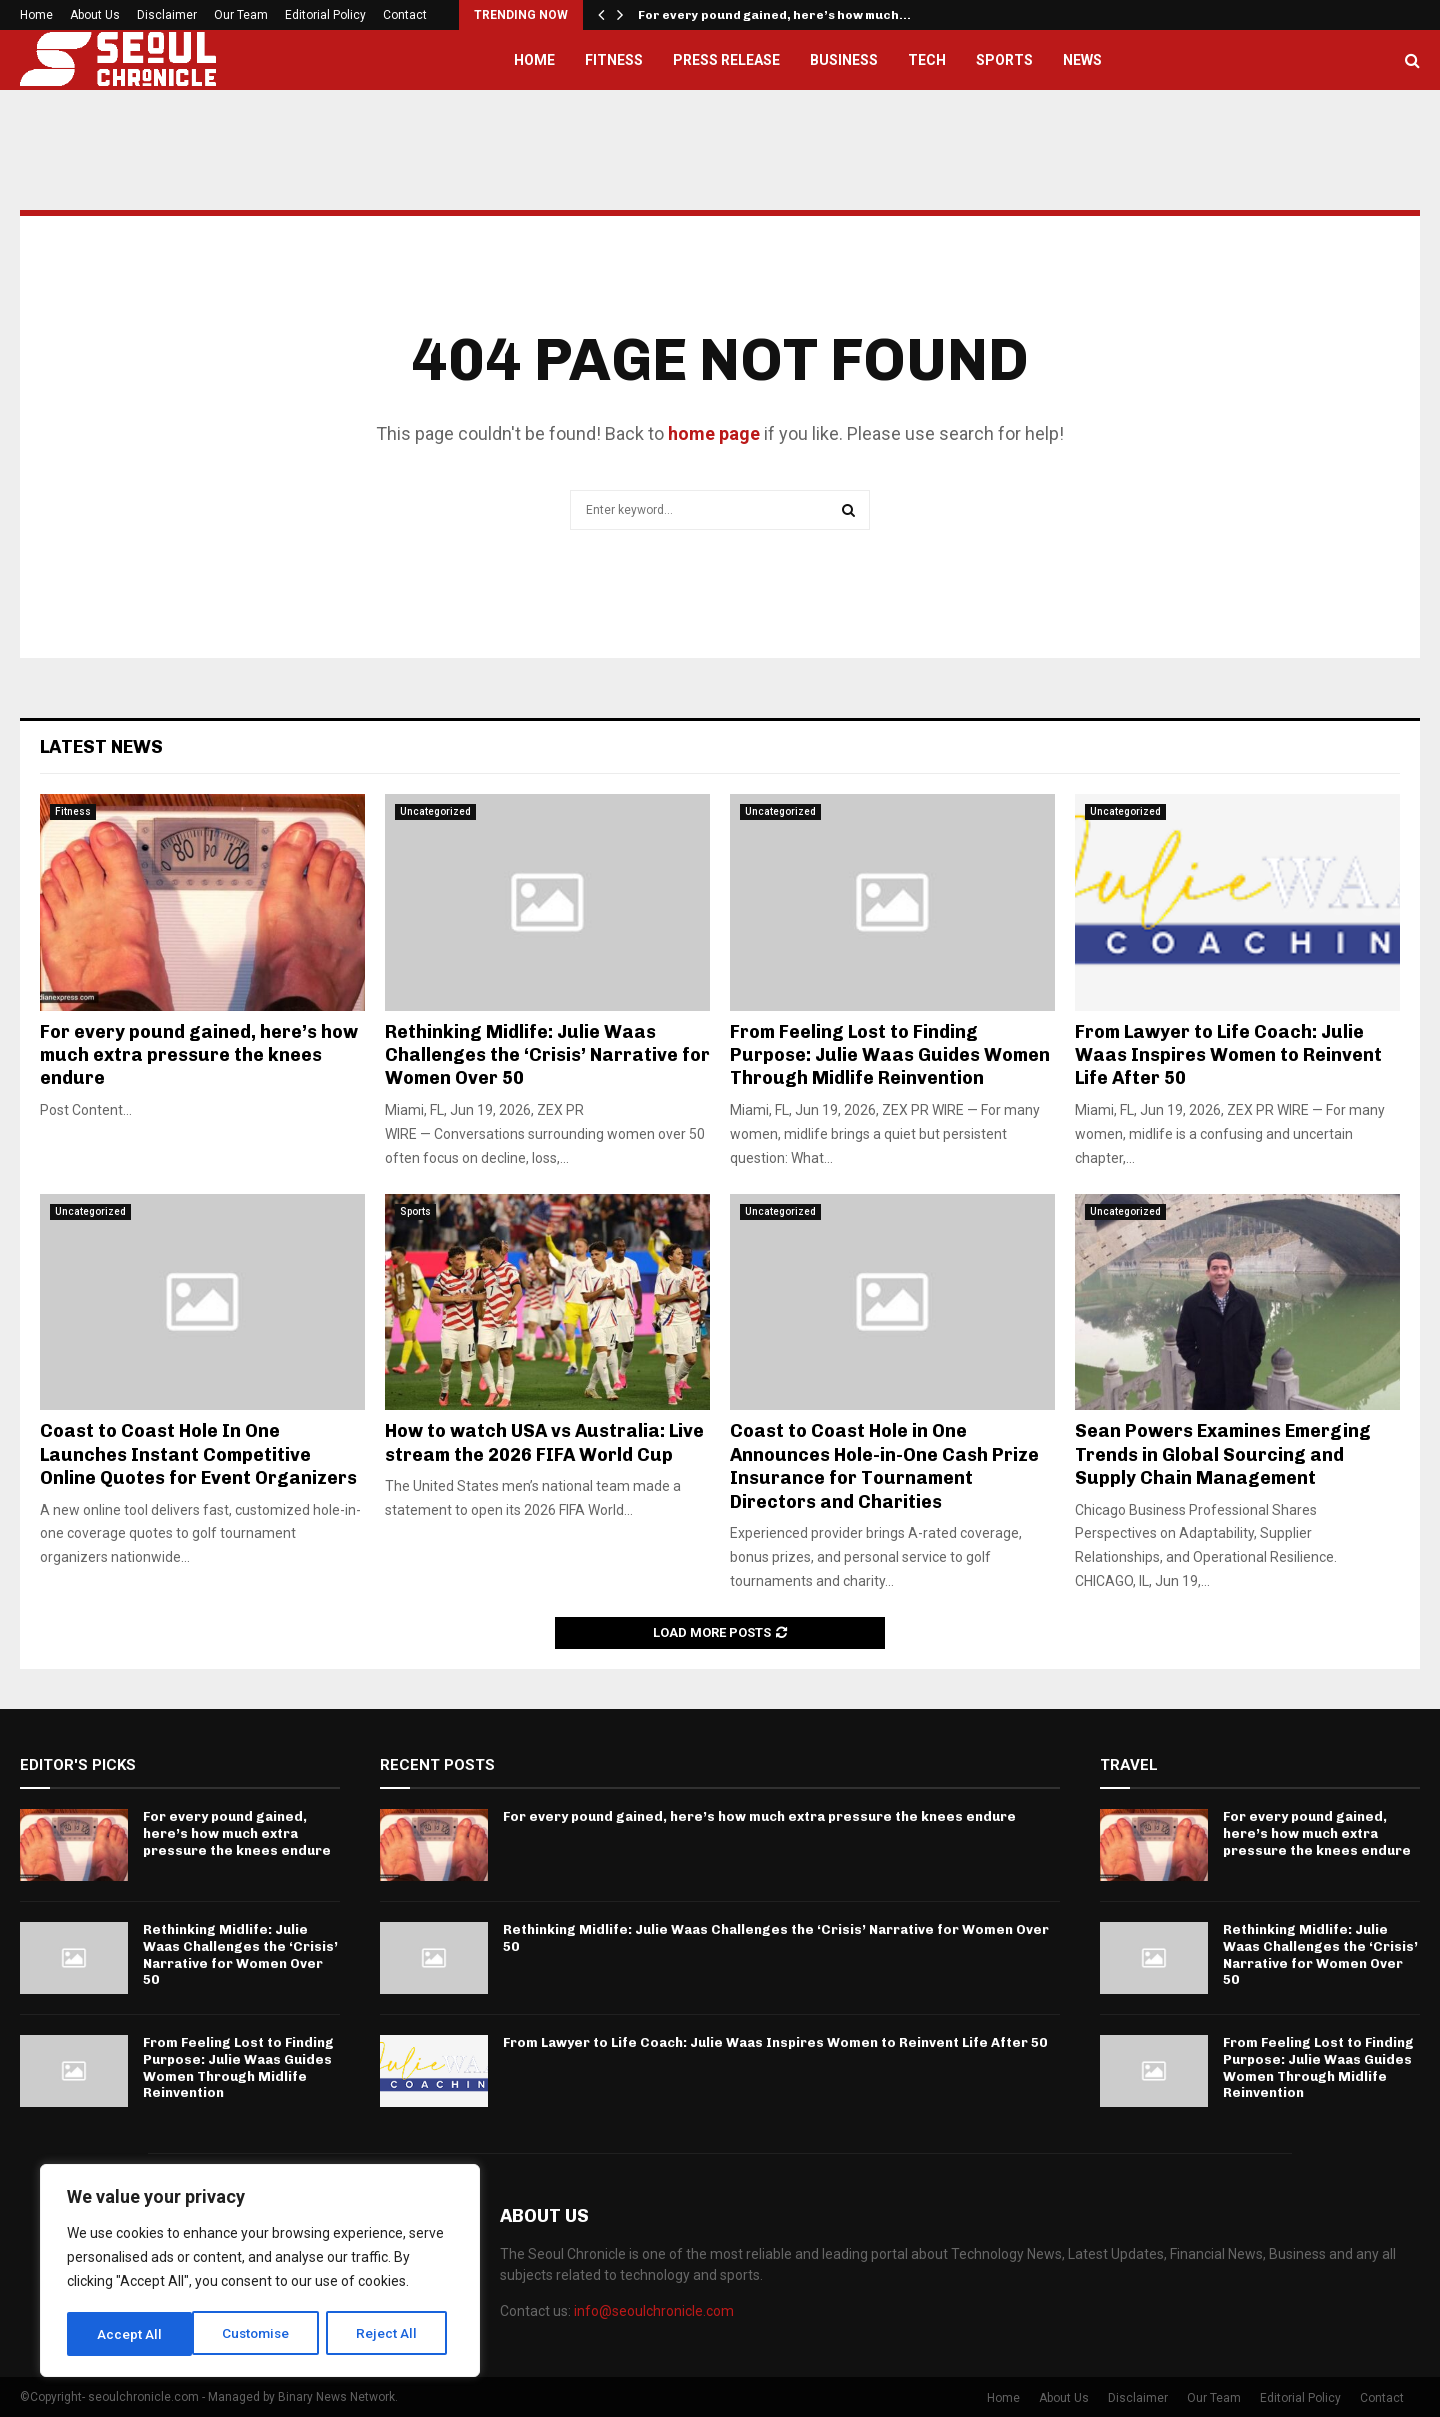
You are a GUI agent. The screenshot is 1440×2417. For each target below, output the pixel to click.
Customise (131, 2334)
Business (844, 60)
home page (714, 433)
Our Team (241, 15)
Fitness (614, 60)
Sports (1004, 60)
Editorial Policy (325, 15)
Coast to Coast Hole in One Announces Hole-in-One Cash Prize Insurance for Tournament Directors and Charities (884, 1466)
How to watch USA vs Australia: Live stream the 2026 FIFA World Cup (544, 1442)
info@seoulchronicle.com (654, 2311)
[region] (260, 2272)
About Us (95, 15)
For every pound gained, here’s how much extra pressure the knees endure (199, 1055)
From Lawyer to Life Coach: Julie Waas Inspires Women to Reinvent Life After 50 (1228, 1055)
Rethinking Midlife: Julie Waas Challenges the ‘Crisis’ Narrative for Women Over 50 (547, 1055)
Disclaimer (167, 15)
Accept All (391, 2334)
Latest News (101, 747)
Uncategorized (435, 811)
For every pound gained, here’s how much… (774, 15)
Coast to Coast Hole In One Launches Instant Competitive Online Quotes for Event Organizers (198, 1454)
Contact (405, 15)
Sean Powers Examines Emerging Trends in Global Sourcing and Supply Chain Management (1223, 1454)
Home (36, 15)
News (1082, 60)
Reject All (263, 2334)
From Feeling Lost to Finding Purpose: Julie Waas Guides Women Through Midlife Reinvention (890, 1055)
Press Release (726, 60)
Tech (927, 60)
